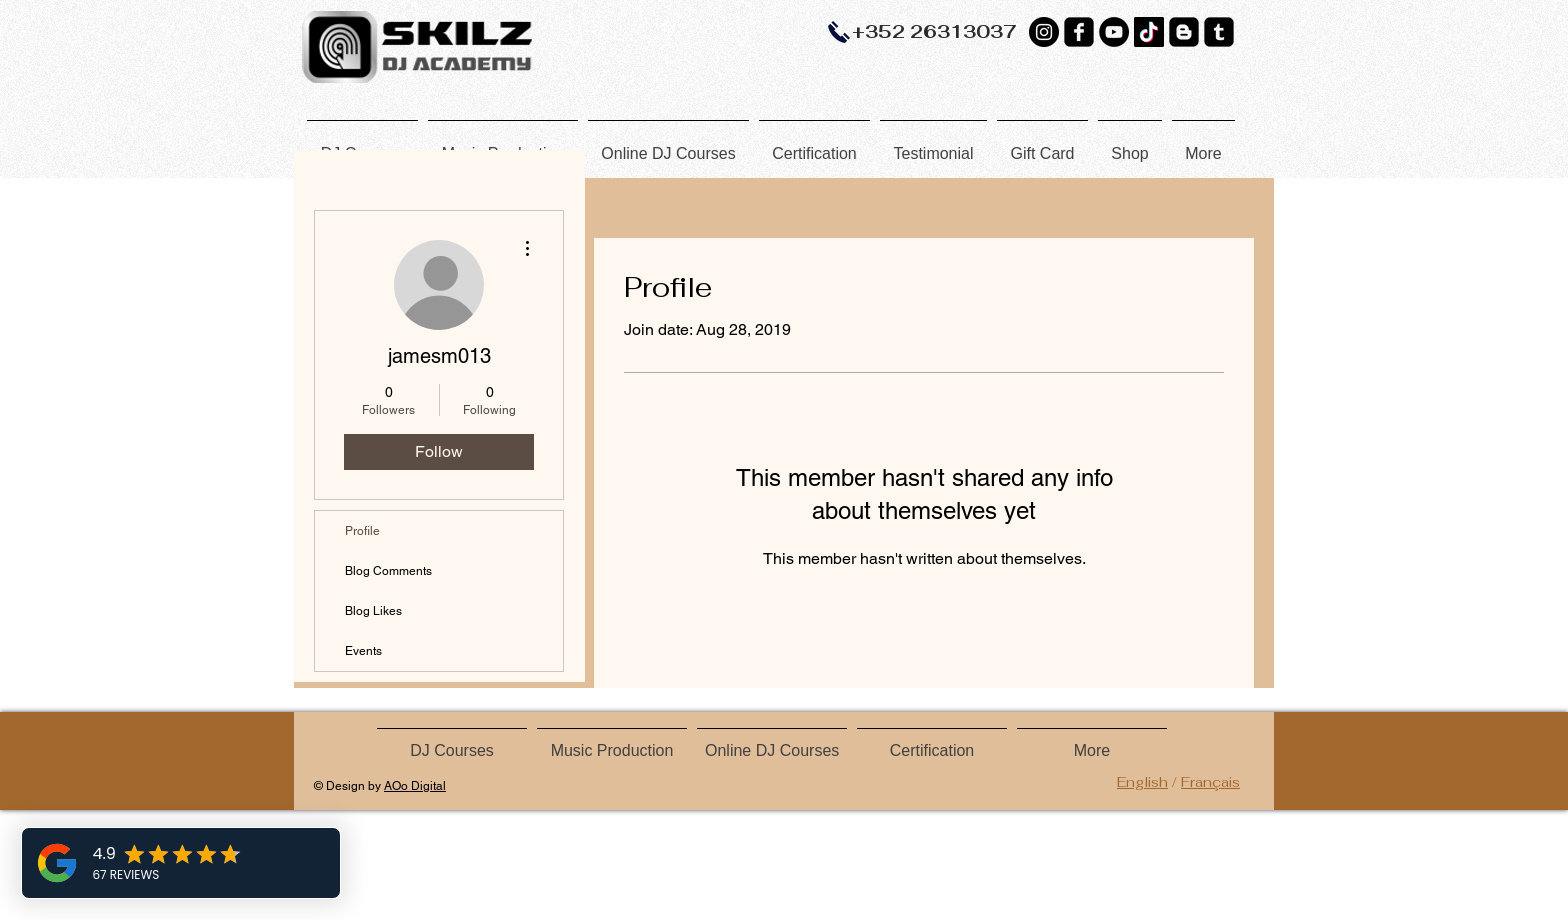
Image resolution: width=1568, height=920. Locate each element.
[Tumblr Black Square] (1219, 32)
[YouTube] (1114, 32)
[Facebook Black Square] (1079, 32)
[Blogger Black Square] (1184, 32)
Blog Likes (373, 611)
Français (1210, 782)
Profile (362, 531)
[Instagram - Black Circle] (1044, 32)
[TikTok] (1149, 32)
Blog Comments (388, 571)
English (1142, 782)
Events (363, 651)
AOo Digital (415, 786)
